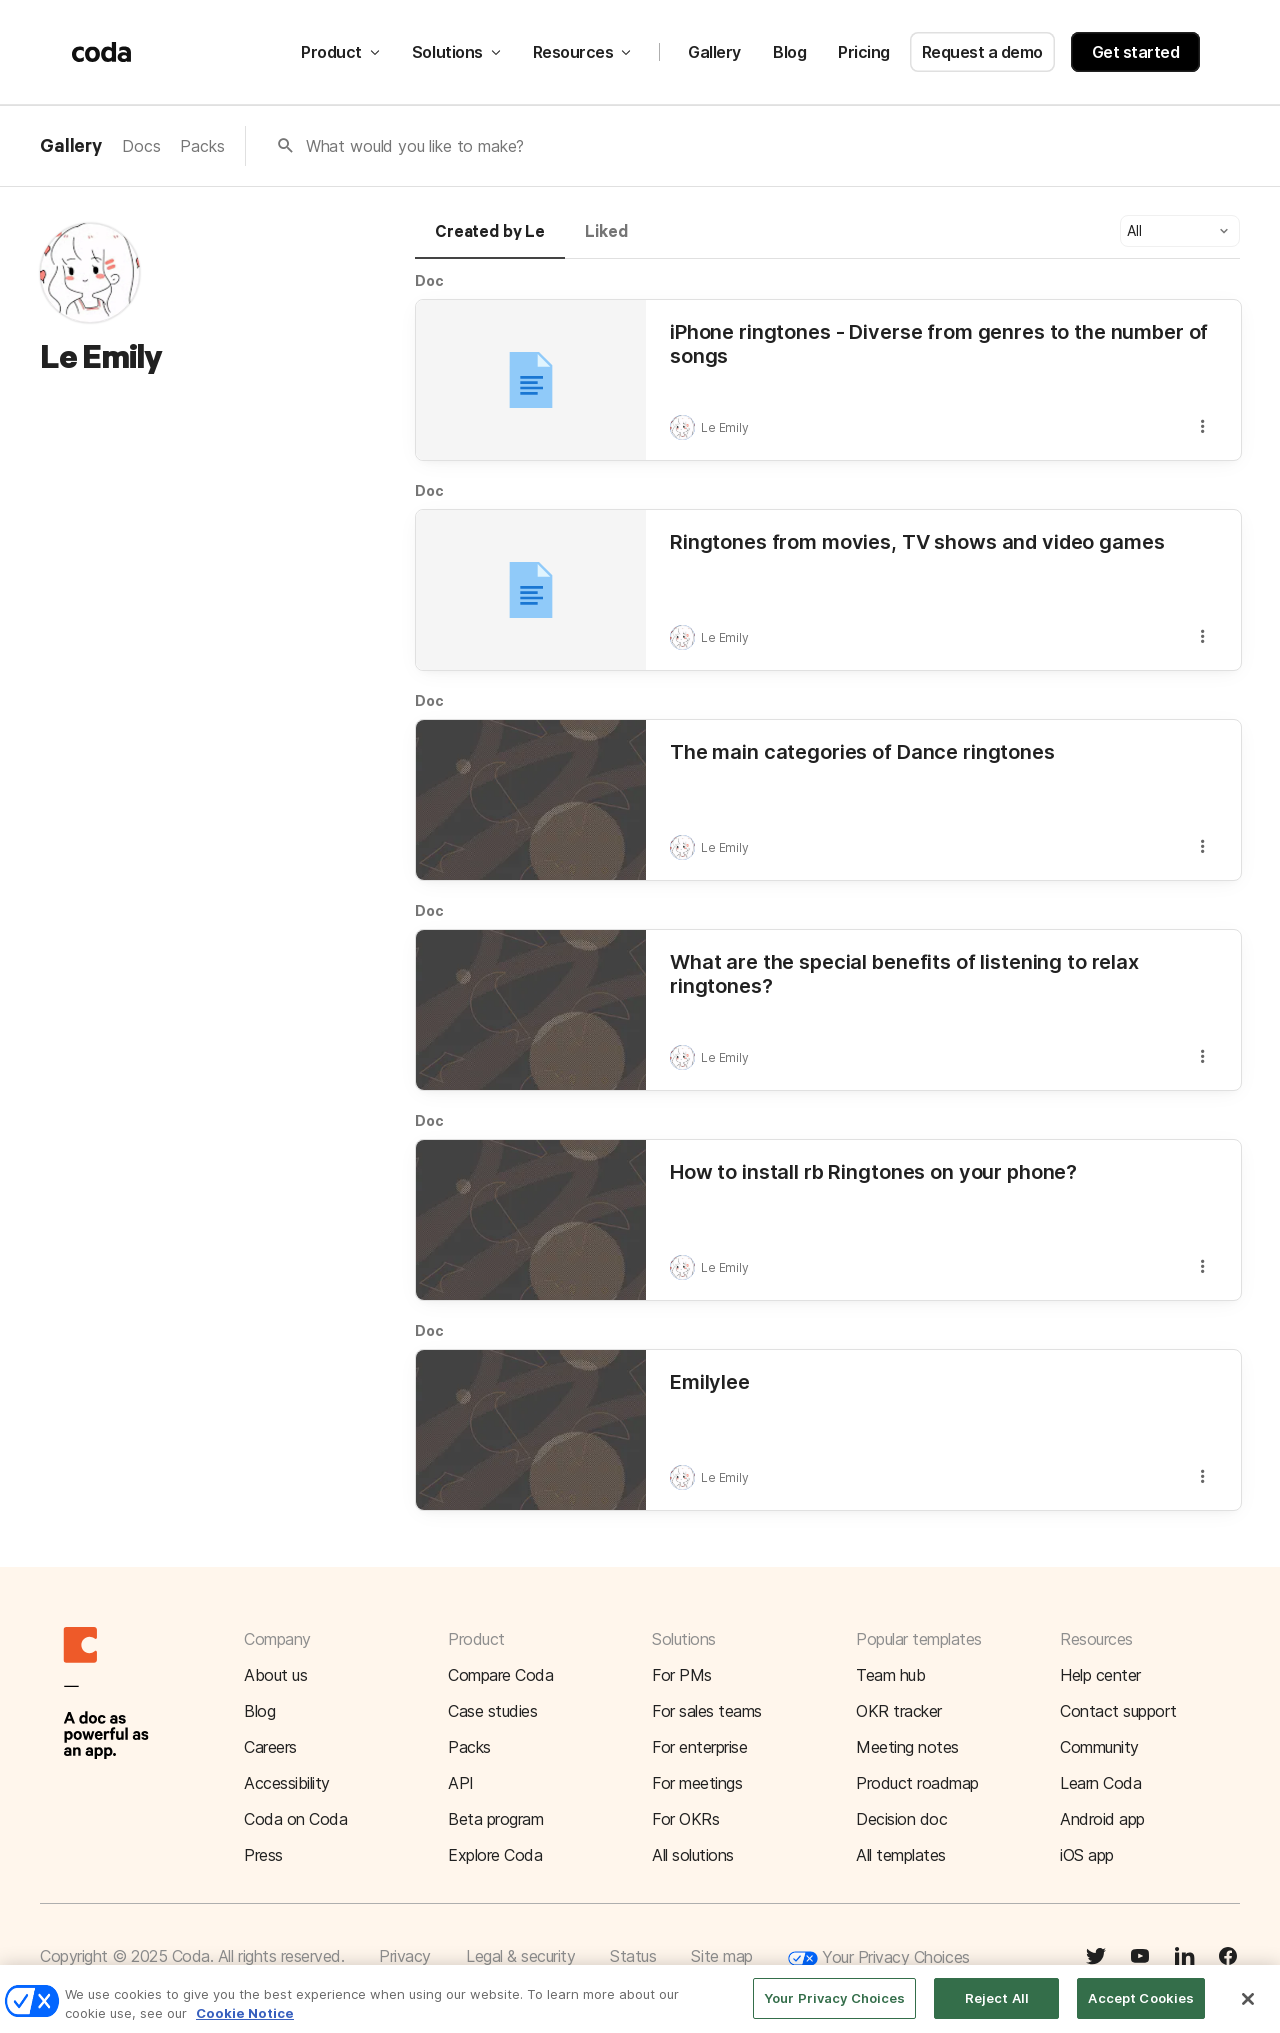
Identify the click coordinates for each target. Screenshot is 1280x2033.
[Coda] (102, 52)
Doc (429, 280)
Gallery (714, 52)
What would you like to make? (415, 146)
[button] (1180, 231)
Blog (789, 52)
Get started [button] (1136, 52)
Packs (202, 146)
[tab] (490, 241)
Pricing (864, 52)
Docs (141, 146)
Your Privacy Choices (879, 1958)
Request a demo (982, 52)
